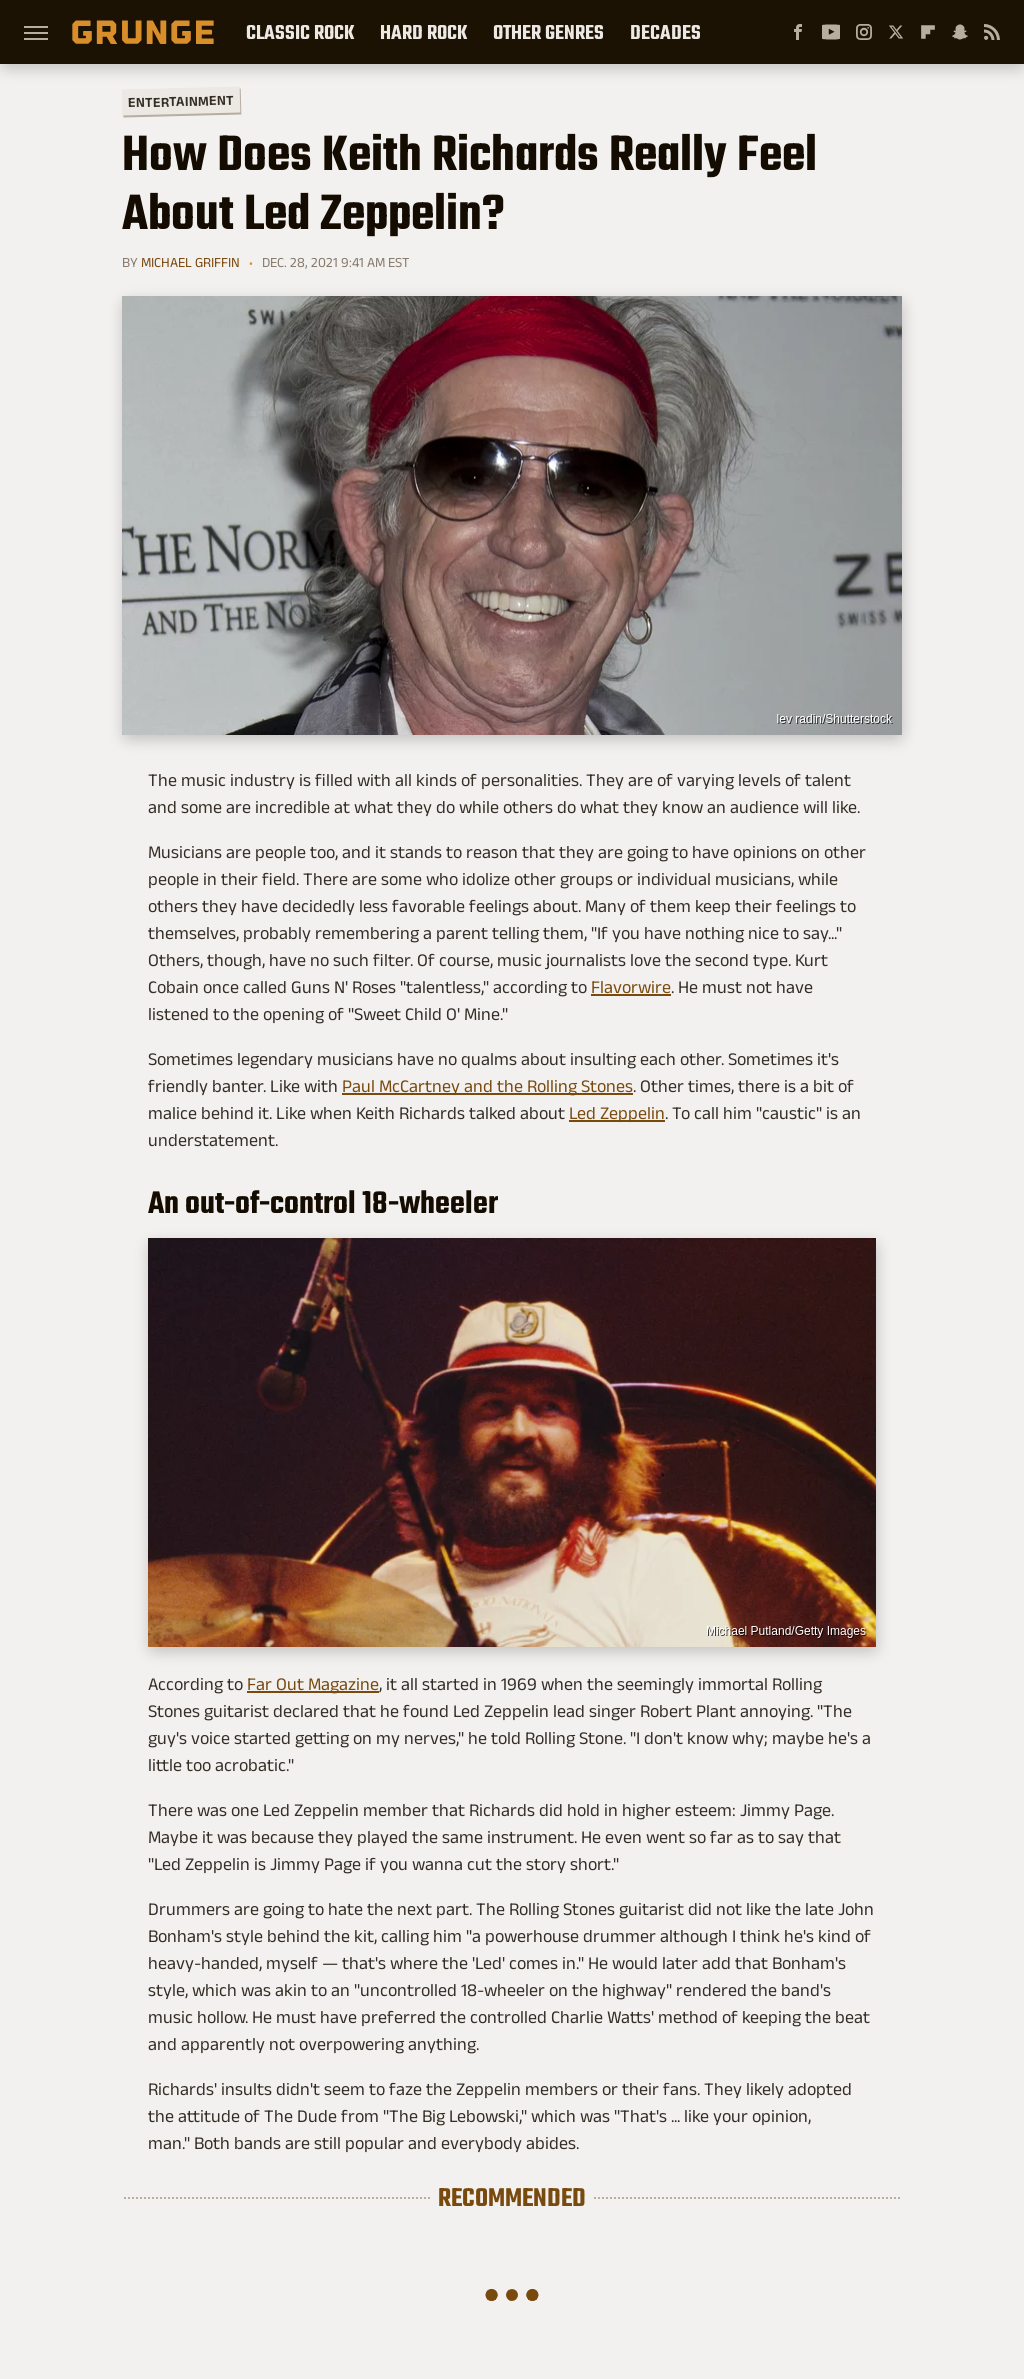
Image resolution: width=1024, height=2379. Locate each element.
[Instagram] (864, 32)
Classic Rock (300, 32)
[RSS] (992, 32)
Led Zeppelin (617, 1113)
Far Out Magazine (313, 1684)
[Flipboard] (928, 32)
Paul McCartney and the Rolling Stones (487, 1086)
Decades (665, 32)
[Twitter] (896, 32)
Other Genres (548, 32)
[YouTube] (831, 32)
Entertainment (181, 101)
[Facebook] (798, 32)
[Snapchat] (960, 32)
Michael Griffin (190, 262)
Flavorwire (631, 987)
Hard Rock (423, 32)
